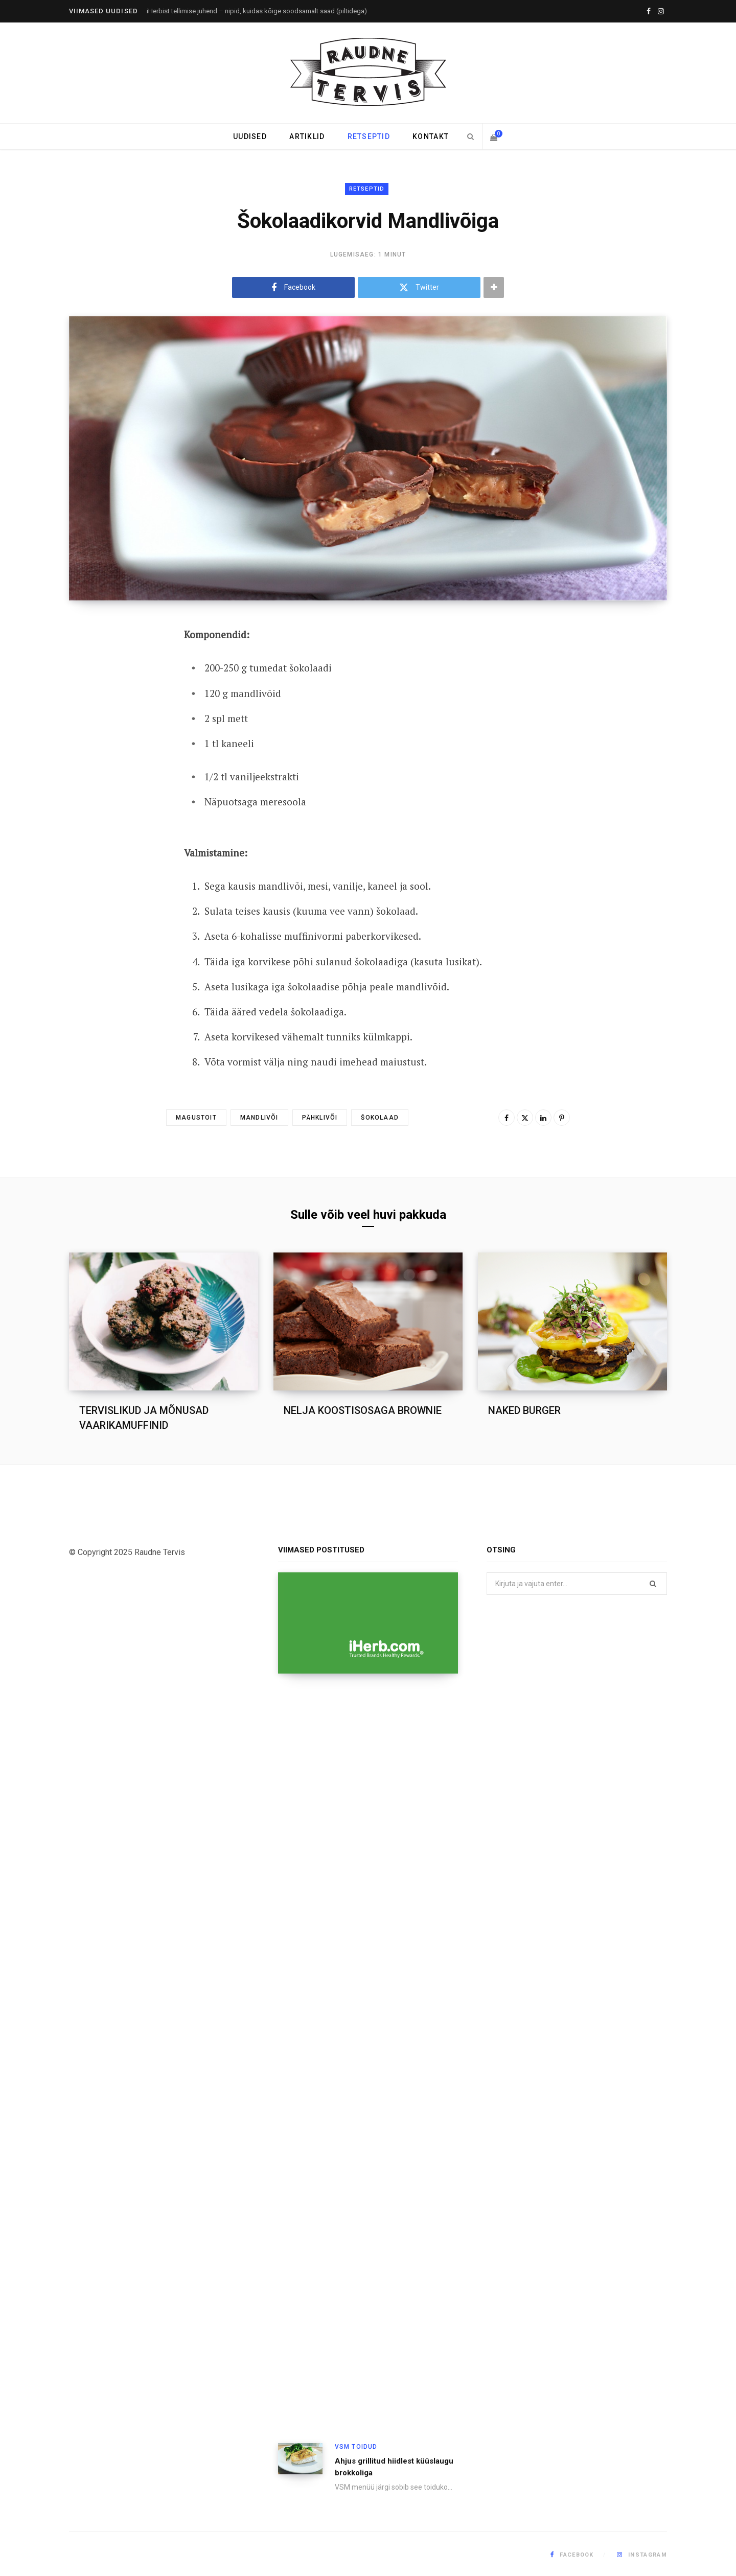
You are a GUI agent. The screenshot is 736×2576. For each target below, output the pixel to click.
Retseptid (369, 136)
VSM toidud (356, 2446)
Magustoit (196, 1117)
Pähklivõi (320, 1117)
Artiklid (307, 136)
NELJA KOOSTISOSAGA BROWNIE (363, 1410)
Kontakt (430, 136)
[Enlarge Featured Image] (368, 458)
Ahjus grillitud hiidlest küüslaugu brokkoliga (394, 2466)
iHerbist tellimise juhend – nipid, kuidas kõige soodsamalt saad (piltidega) (257, 11)
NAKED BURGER (524, 1410)
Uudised (250, 136)
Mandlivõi (259, 1117)
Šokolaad (380, 1117)
